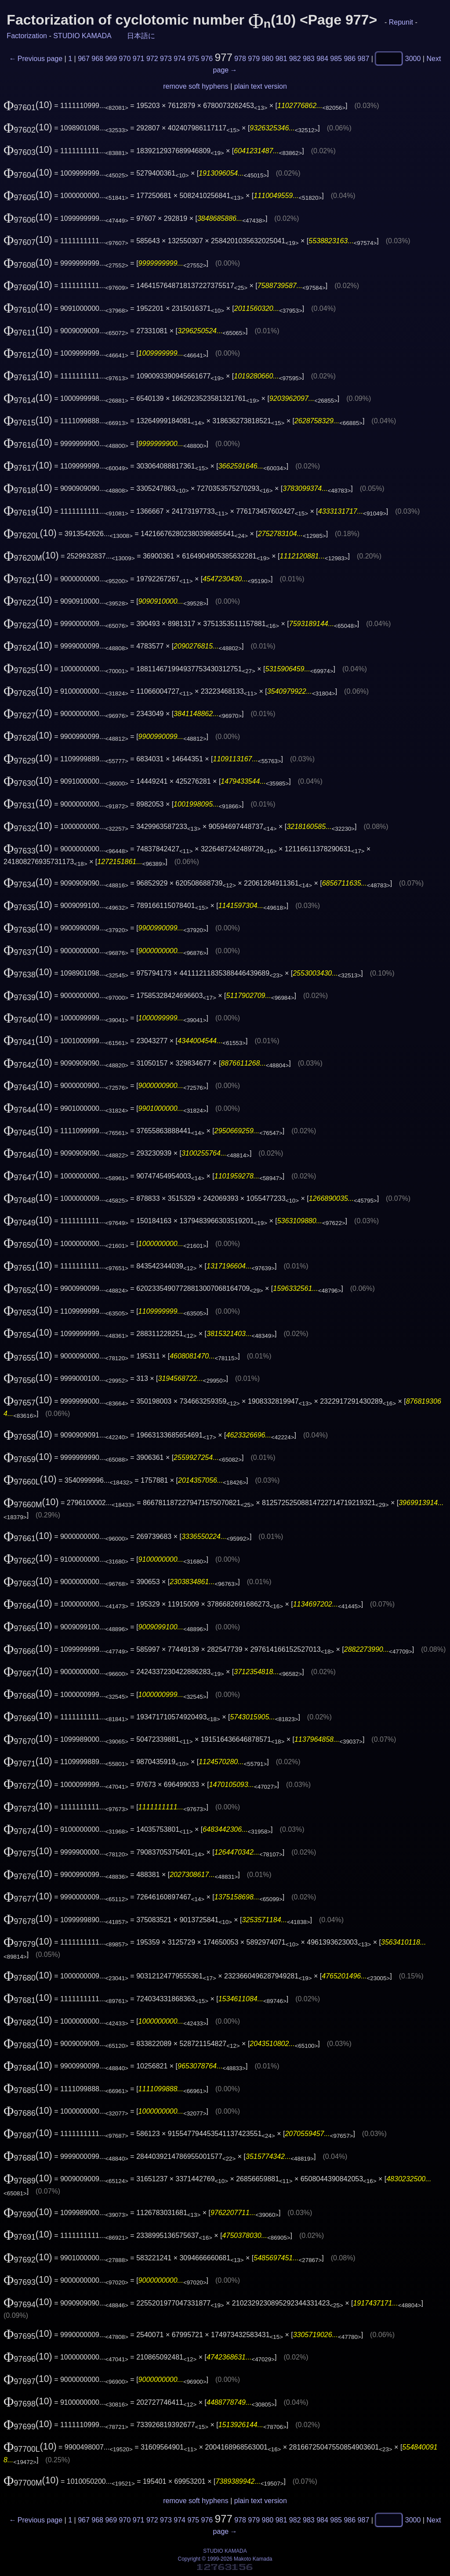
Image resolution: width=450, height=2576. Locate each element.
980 (268, 58)
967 (84, 58)
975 (193, 58)
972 (152, 58)
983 (309, 58)
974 (179, 58)
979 (254, 58)
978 (240, 58)
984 (322, 58)
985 (336, 58)
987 (364, 58)
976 (207, 58)
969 (111, 58)
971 (139, 58)
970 (125, 58)
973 (166, 58)
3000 (413, 58)
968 (97, 58)
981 (281, 58)
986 (350, 58)
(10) (28, 105)
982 (295, 58)
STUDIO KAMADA (82, 36)
